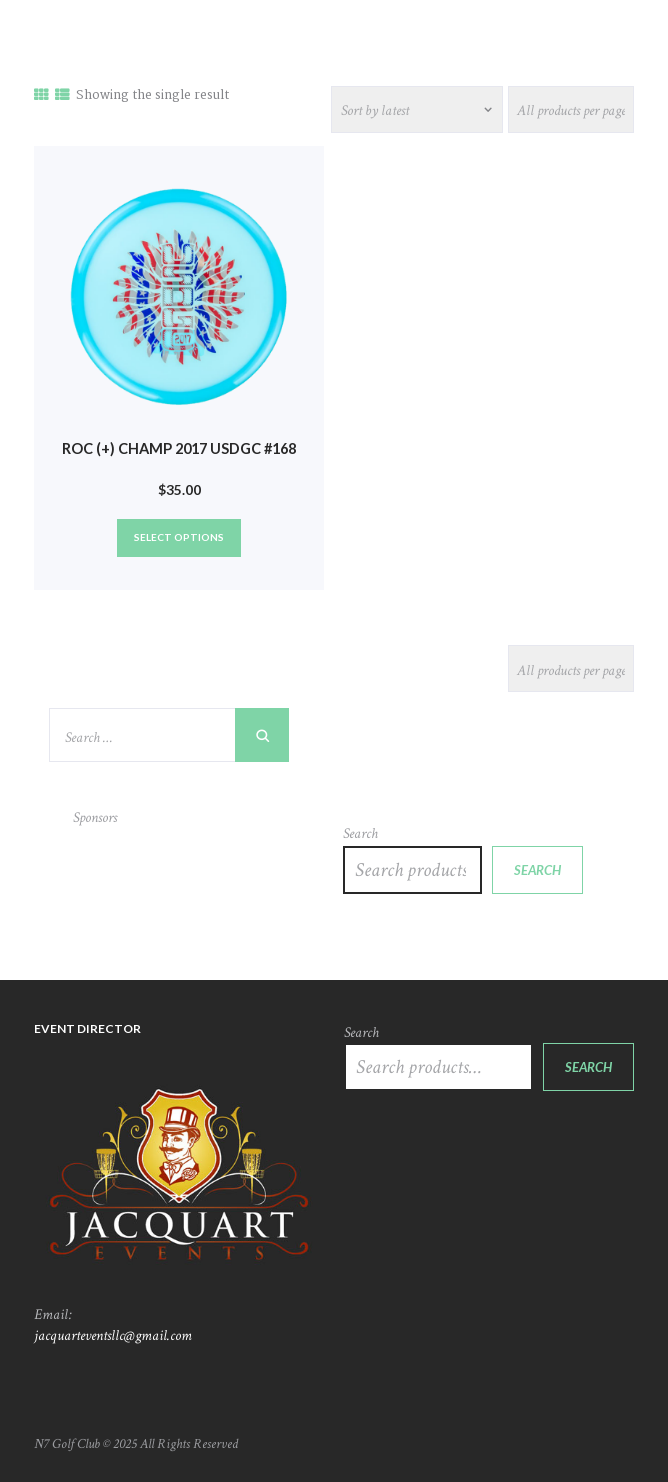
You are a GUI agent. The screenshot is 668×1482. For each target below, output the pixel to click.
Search (360, 833)
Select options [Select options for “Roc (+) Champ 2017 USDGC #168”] (179, 537)
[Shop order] (417, 109)
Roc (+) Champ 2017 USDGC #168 (179, 448)
